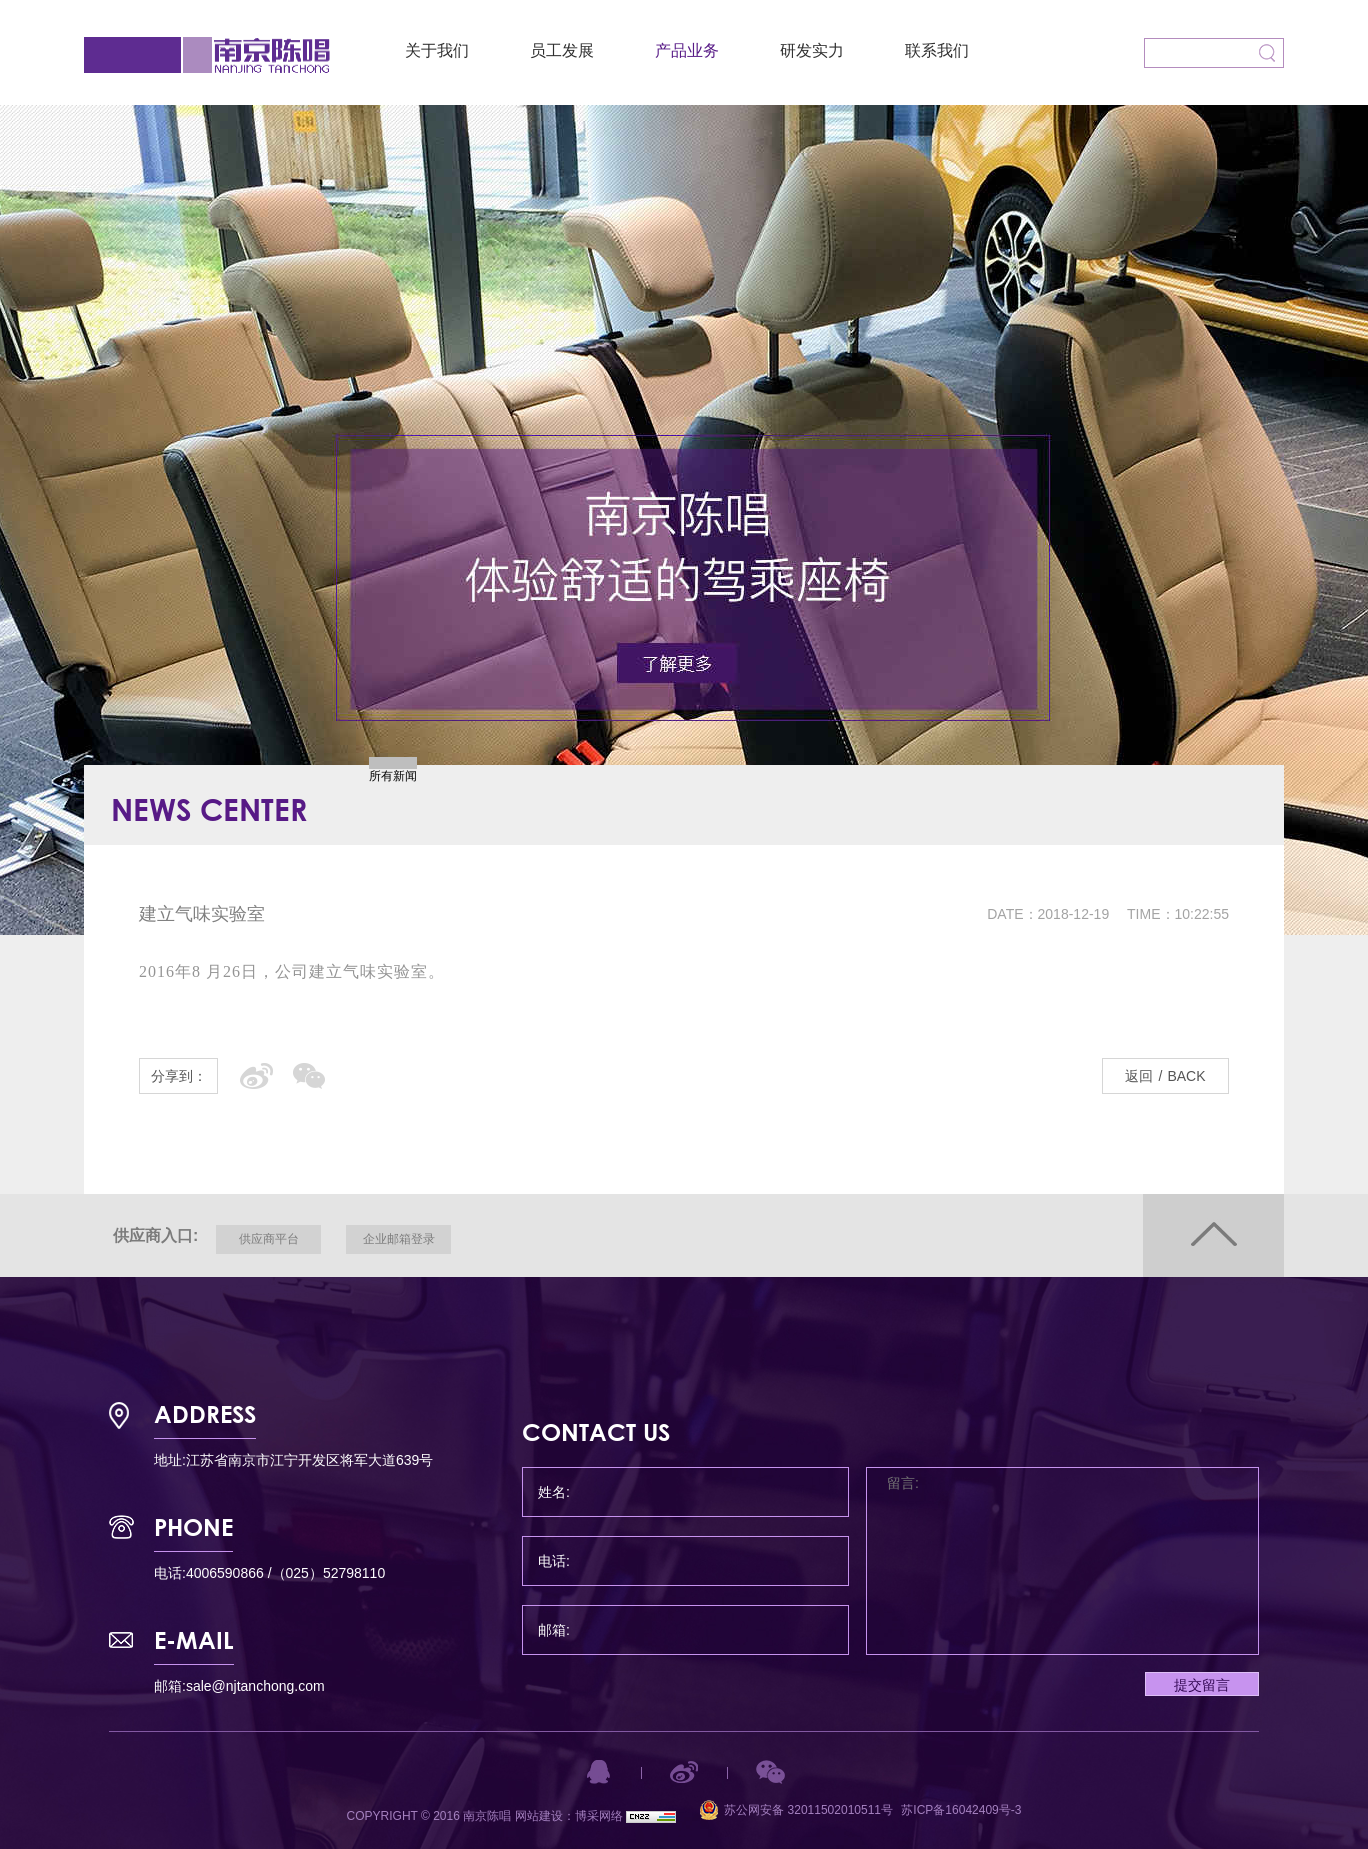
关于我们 (437, 50)
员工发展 (562, 50)
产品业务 (687, 50)
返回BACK (1165, 1076)
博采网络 (599, 1816)
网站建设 (539, 1816)
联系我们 (937, 50)
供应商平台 (269, 1239)
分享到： (179, 1076)
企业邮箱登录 (399, 1239)
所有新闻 (393, 776)
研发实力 (812, 50)
